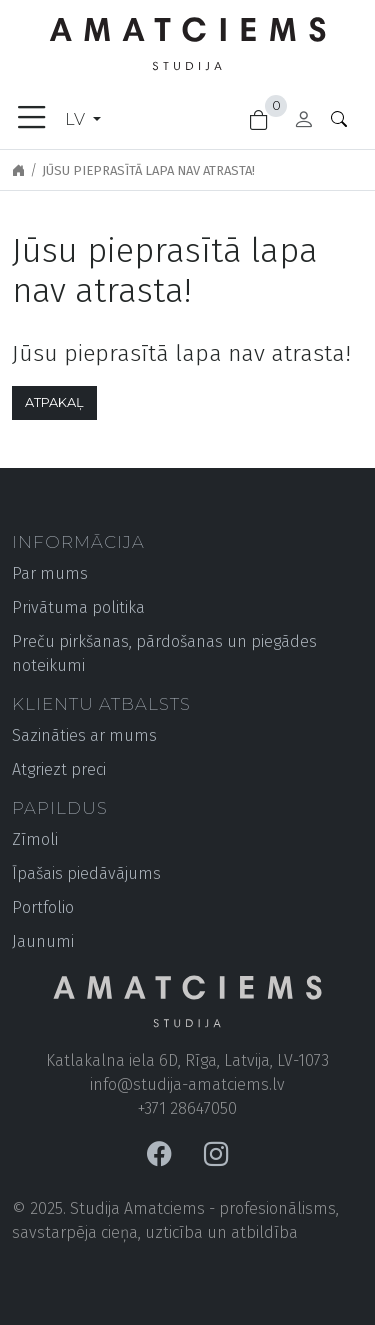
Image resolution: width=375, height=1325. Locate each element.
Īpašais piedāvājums (86, 873)
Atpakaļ (54, 402)
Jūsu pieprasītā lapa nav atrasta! (148, 170)
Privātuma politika (78, 607)
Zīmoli (35, 839)
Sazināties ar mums (84, 735)
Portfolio (43, 907)
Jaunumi (43, 941)
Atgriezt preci (59, 769)
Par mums (50, 573)
